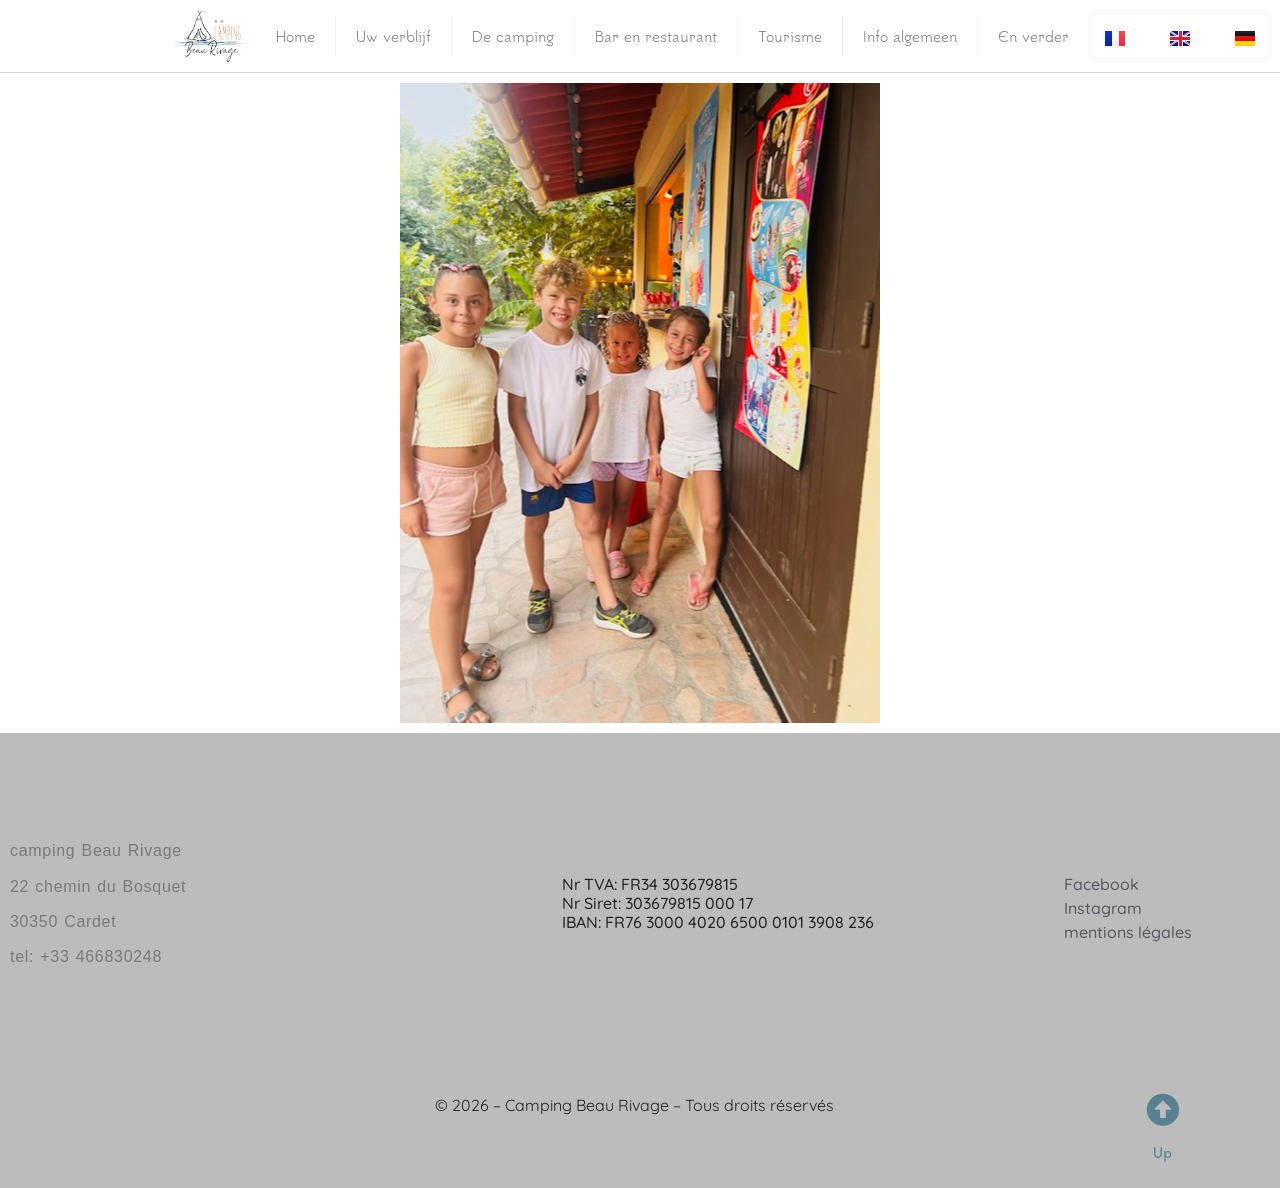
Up (1162, 1152)
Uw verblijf (393, 36)
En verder (1033, 36)
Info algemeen (910, 36)
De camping (513, 36)
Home (295, 36)
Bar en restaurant (656, 36)
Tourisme (790, 36)
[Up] (1162, 1109)
